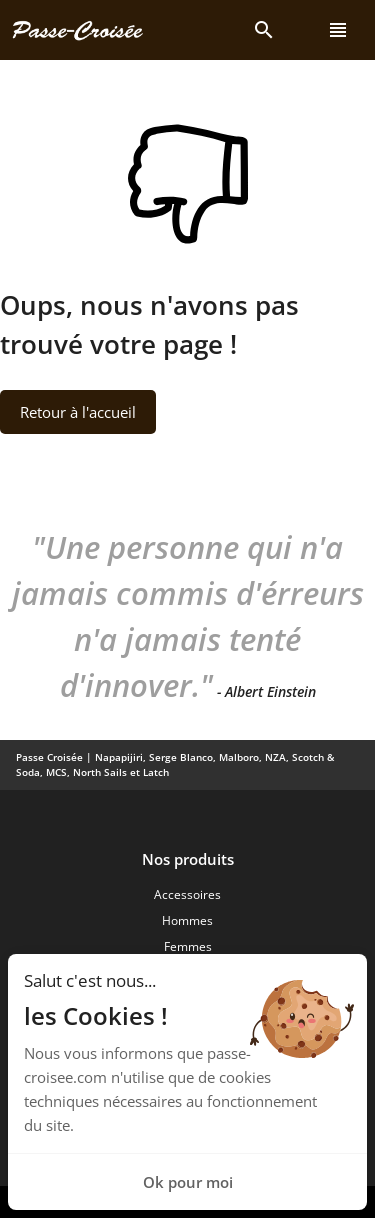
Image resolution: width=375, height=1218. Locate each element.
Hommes (187, 920)
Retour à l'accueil (78, 412)
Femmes (188, 946)
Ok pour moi (188, 1182)
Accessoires (187, 894)
